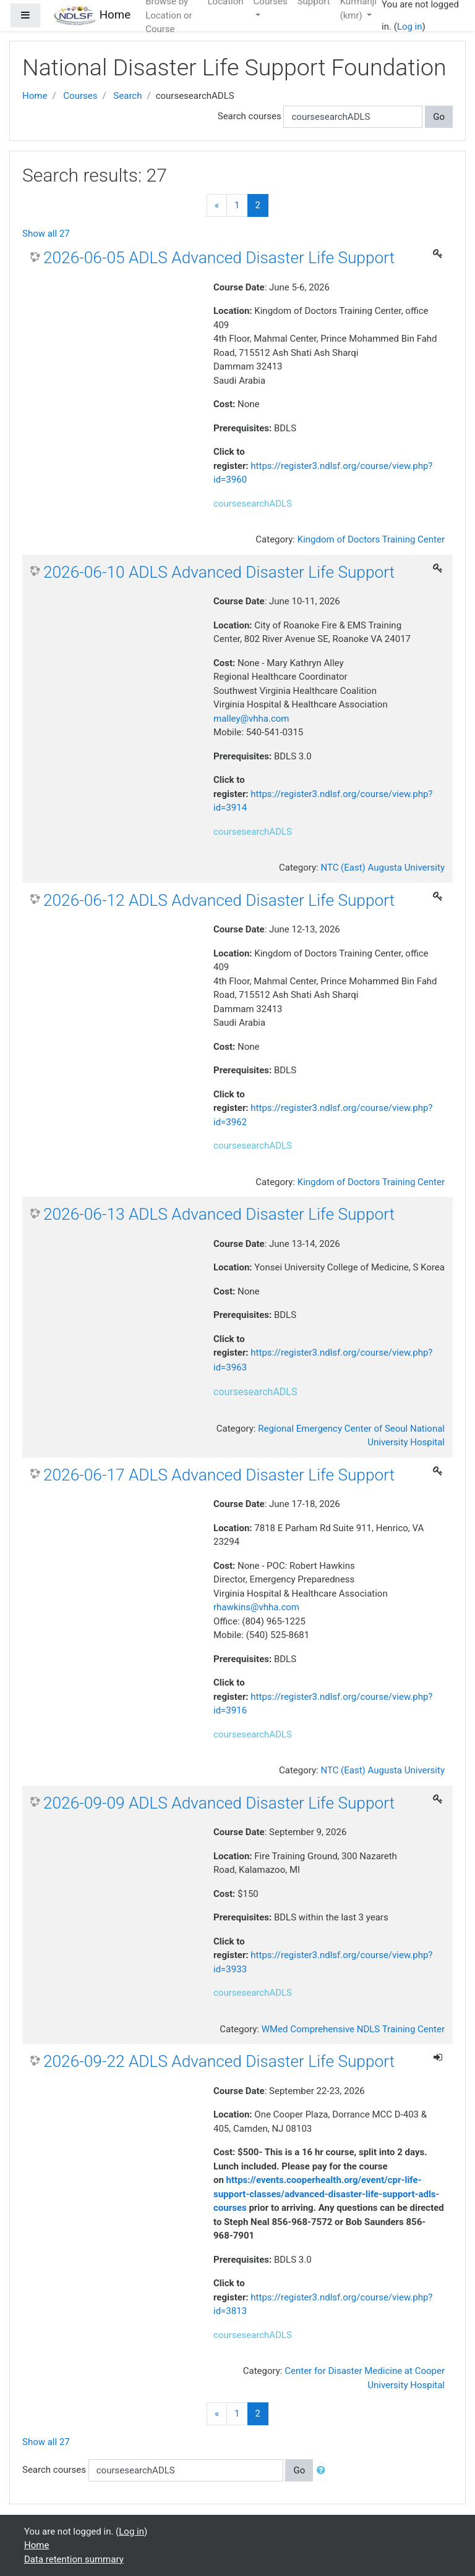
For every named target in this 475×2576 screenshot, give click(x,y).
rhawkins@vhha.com (256, 1607)
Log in (409, 26)
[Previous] (217, 205)
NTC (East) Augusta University (382, 867)
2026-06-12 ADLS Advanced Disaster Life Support (219, 900)
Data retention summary (74, 2559)
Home (34, 95)
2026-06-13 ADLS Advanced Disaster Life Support (219, 1214)
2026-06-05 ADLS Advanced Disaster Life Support (219, 257)
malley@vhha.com (251, 718)
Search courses (249, 116)
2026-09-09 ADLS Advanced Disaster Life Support (219, 1803)
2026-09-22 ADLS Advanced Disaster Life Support (219, 2061)
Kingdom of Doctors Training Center (371, 539)
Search (127, 95)
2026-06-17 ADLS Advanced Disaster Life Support (219, 1475)
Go (439, 116)
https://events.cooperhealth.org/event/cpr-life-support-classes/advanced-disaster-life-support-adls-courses (326, 2193)
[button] (323, 2470)
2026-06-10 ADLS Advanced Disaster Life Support (219, 572)
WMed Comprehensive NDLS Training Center (353, 2029)
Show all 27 (46, 233)
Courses (80, 95)
